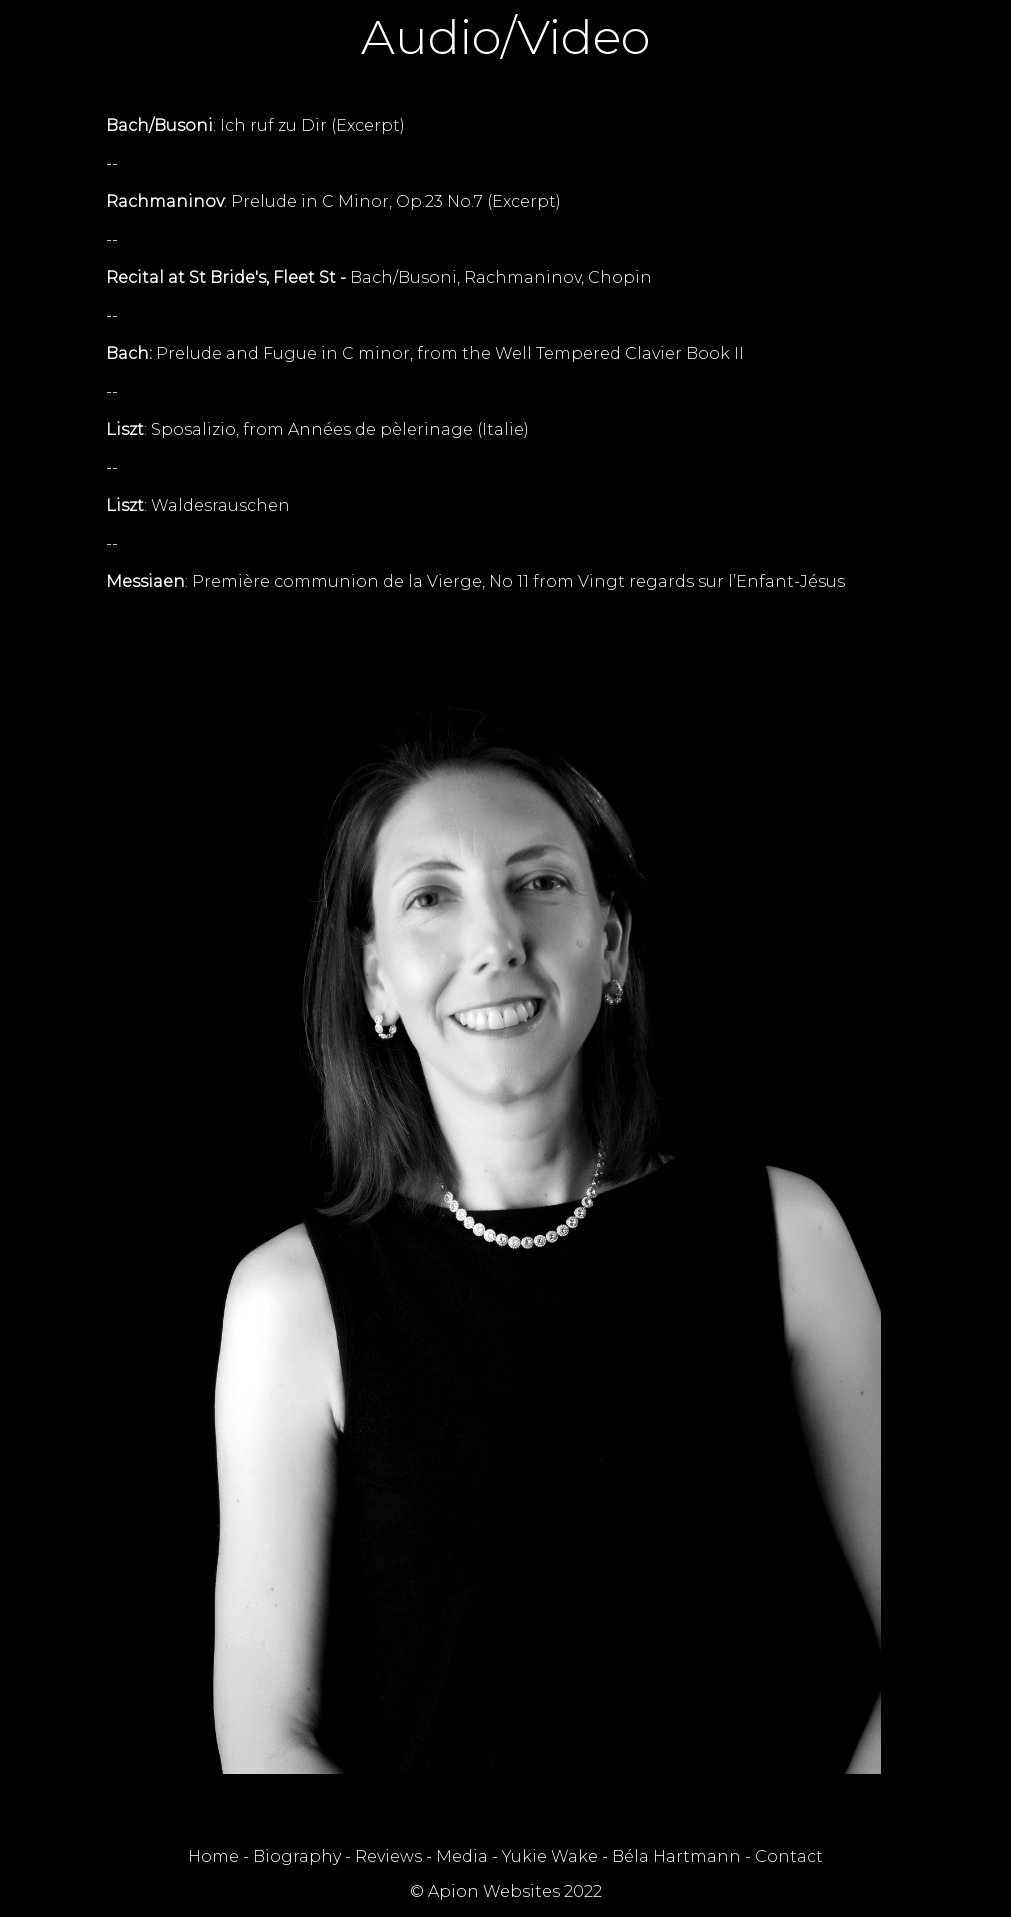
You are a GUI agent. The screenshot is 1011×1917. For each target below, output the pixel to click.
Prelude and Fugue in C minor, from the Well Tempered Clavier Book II (425, 353)
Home (213, 1856)
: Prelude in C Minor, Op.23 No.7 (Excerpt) (333, 201)
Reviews (388, 1856)
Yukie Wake (550, 1856)
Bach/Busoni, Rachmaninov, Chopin (379, 277)
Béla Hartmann (676, 1856)
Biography (297, 1856)
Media (462, 1856)
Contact (789, 1856)
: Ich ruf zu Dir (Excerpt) (255, 125)
